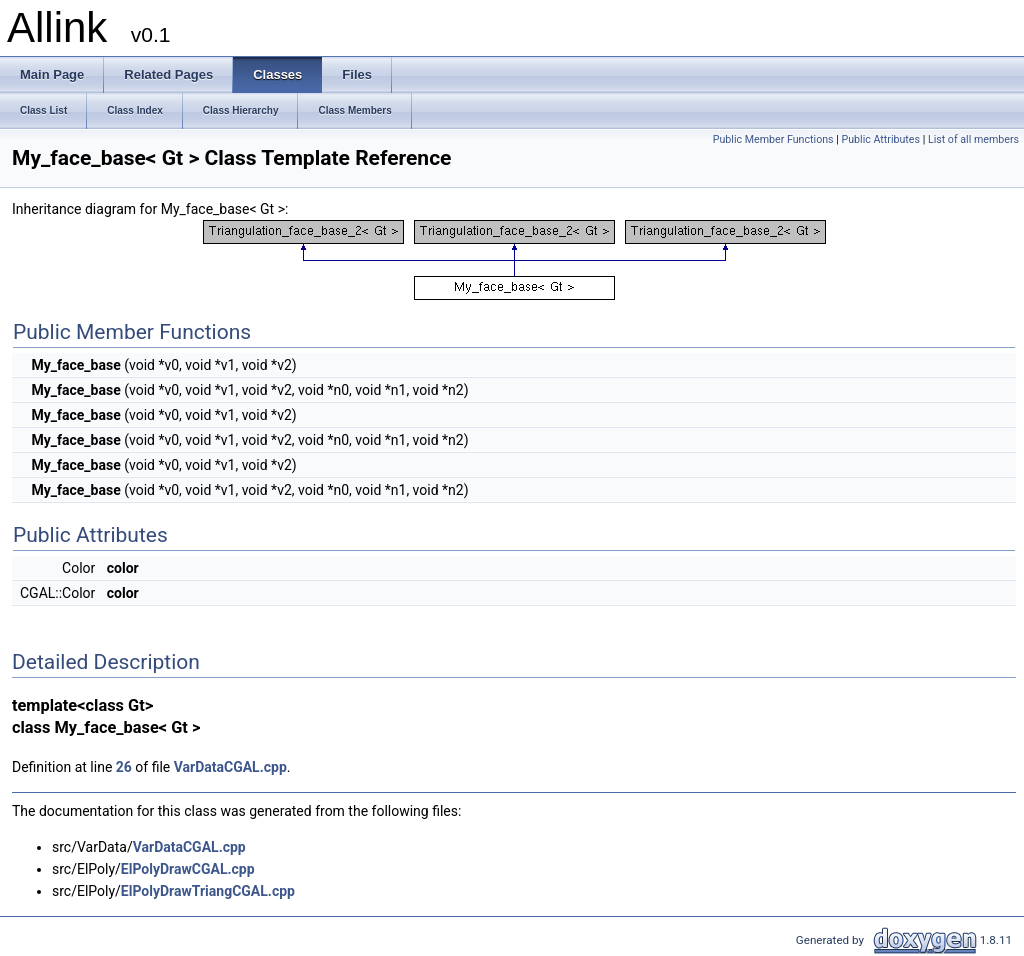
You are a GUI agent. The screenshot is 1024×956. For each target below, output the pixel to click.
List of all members (973, 139)
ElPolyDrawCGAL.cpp (188, 869)
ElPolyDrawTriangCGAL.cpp (208, 891)
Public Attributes (880, 139)
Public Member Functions (773, 139)
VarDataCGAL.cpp (230, 767)
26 (124, 767)
